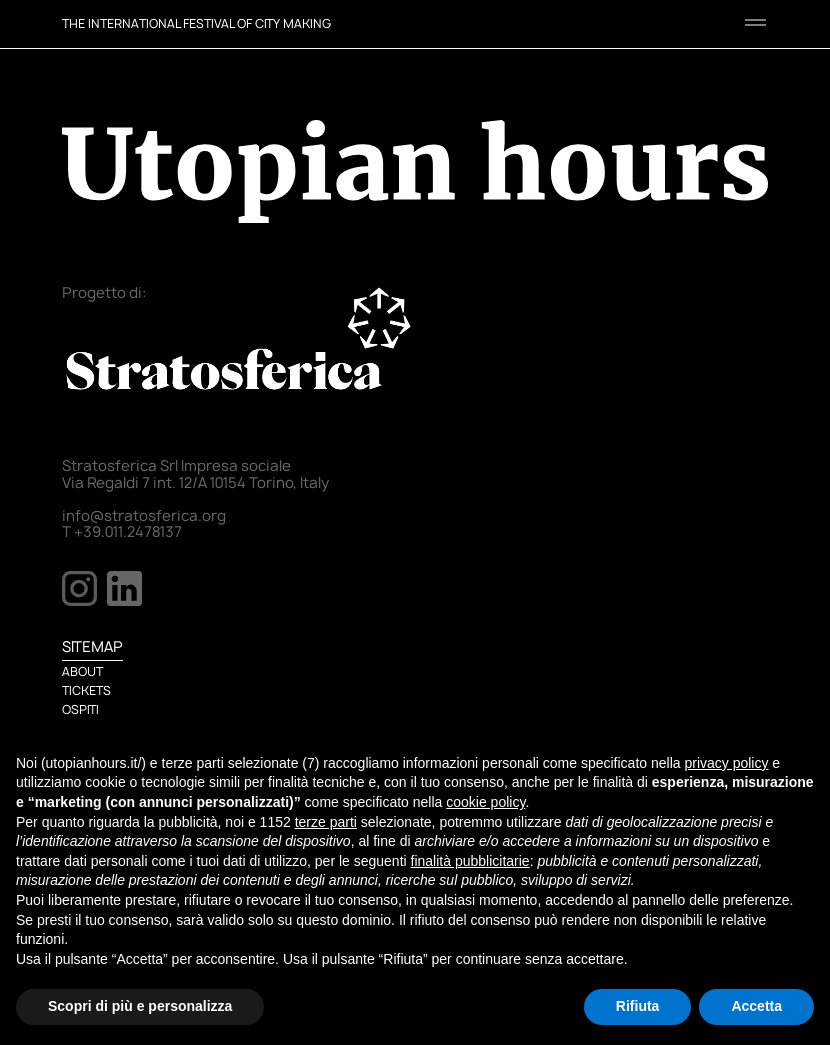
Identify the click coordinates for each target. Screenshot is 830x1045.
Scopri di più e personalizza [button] (140, 1006)
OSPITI (80, 709)
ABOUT (82, 671)
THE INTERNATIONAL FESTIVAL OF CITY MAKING (196, 23)
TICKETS (86, 690)
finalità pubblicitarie (470, 861)
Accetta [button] (756, 1006)
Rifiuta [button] (638, 1006)
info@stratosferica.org (144, 516)
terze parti (326, 822)
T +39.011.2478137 (122, 532)
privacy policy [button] (726, 763)
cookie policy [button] (485, 802)
